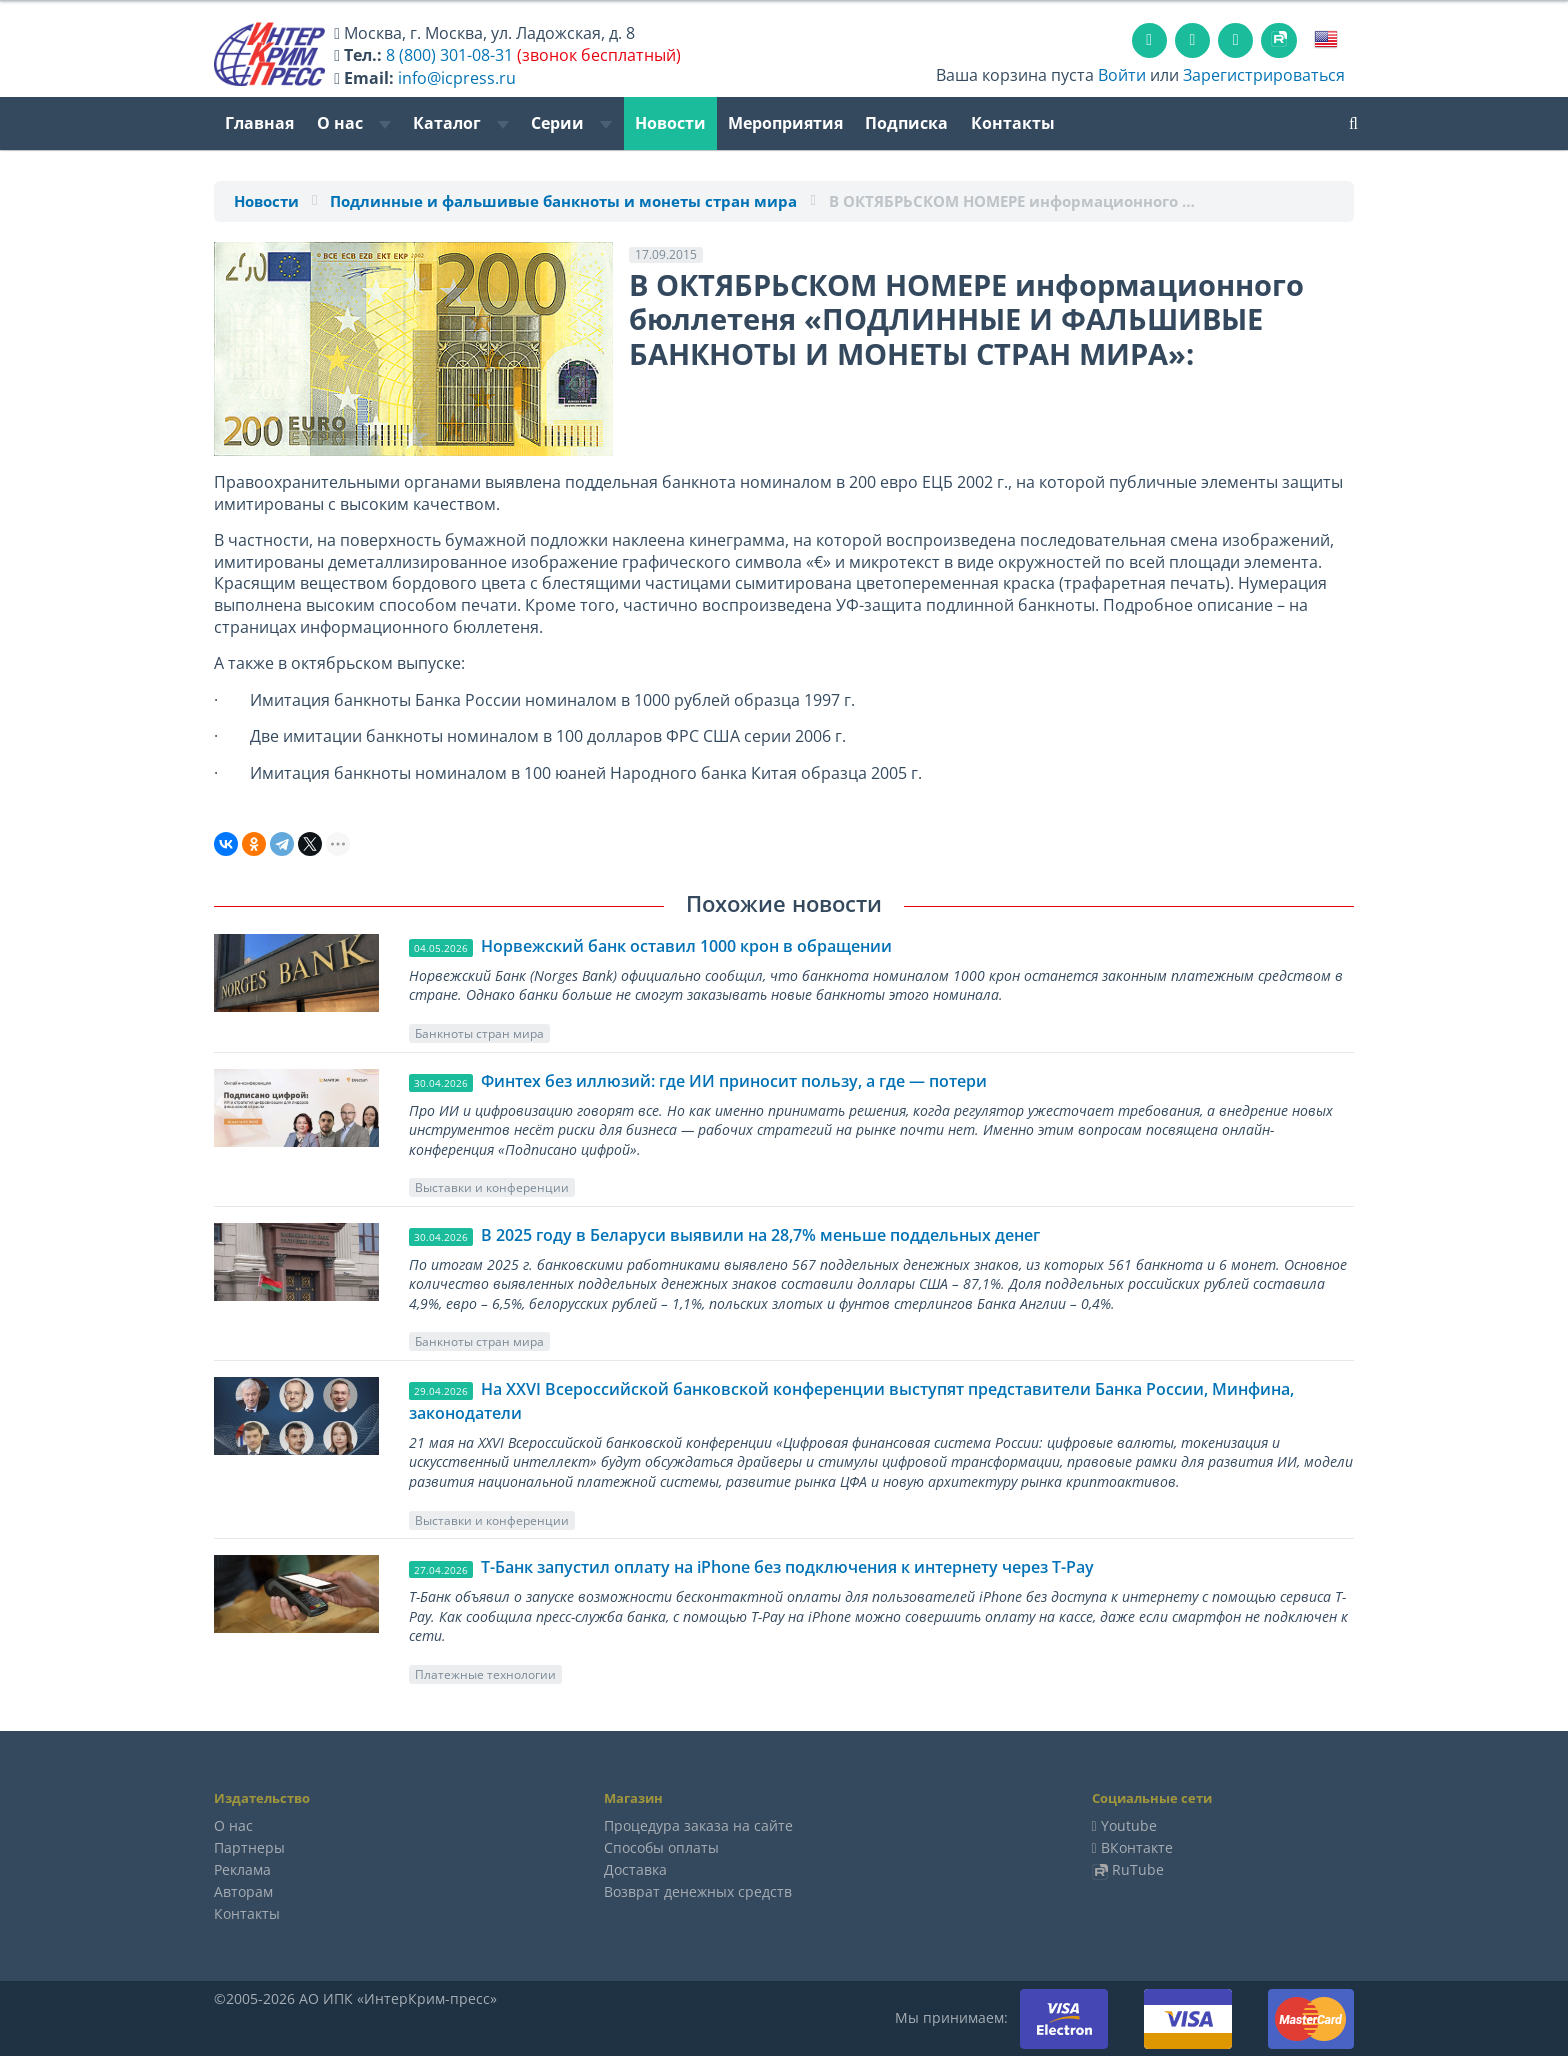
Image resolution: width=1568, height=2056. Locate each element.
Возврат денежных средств (698, 1891)
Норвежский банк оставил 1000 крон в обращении (686, 946)
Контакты (1013, 123)
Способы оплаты (661, 1847)
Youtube (1129, 1825)
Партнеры (249, 1847)
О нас (354, 123)
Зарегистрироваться (1264, 75)
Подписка (906, 123)
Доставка (635, 1869)
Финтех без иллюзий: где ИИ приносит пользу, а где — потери (734, 1081)
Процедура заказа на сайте (698, 1825)
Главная (259, 123)
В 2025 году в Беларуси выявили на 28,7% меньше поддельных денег (760, 1235)
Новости (670, 123)
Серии (571, 123)
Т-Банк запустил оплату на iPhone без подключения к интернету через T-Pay (787, 1567)
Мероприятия (785, 123)
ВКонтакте (1137, 1847)
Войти (1122, 75)
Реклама (242, 1869)
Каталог (461, 123)
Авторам (243, 1891)
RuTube (1138, 1869)
